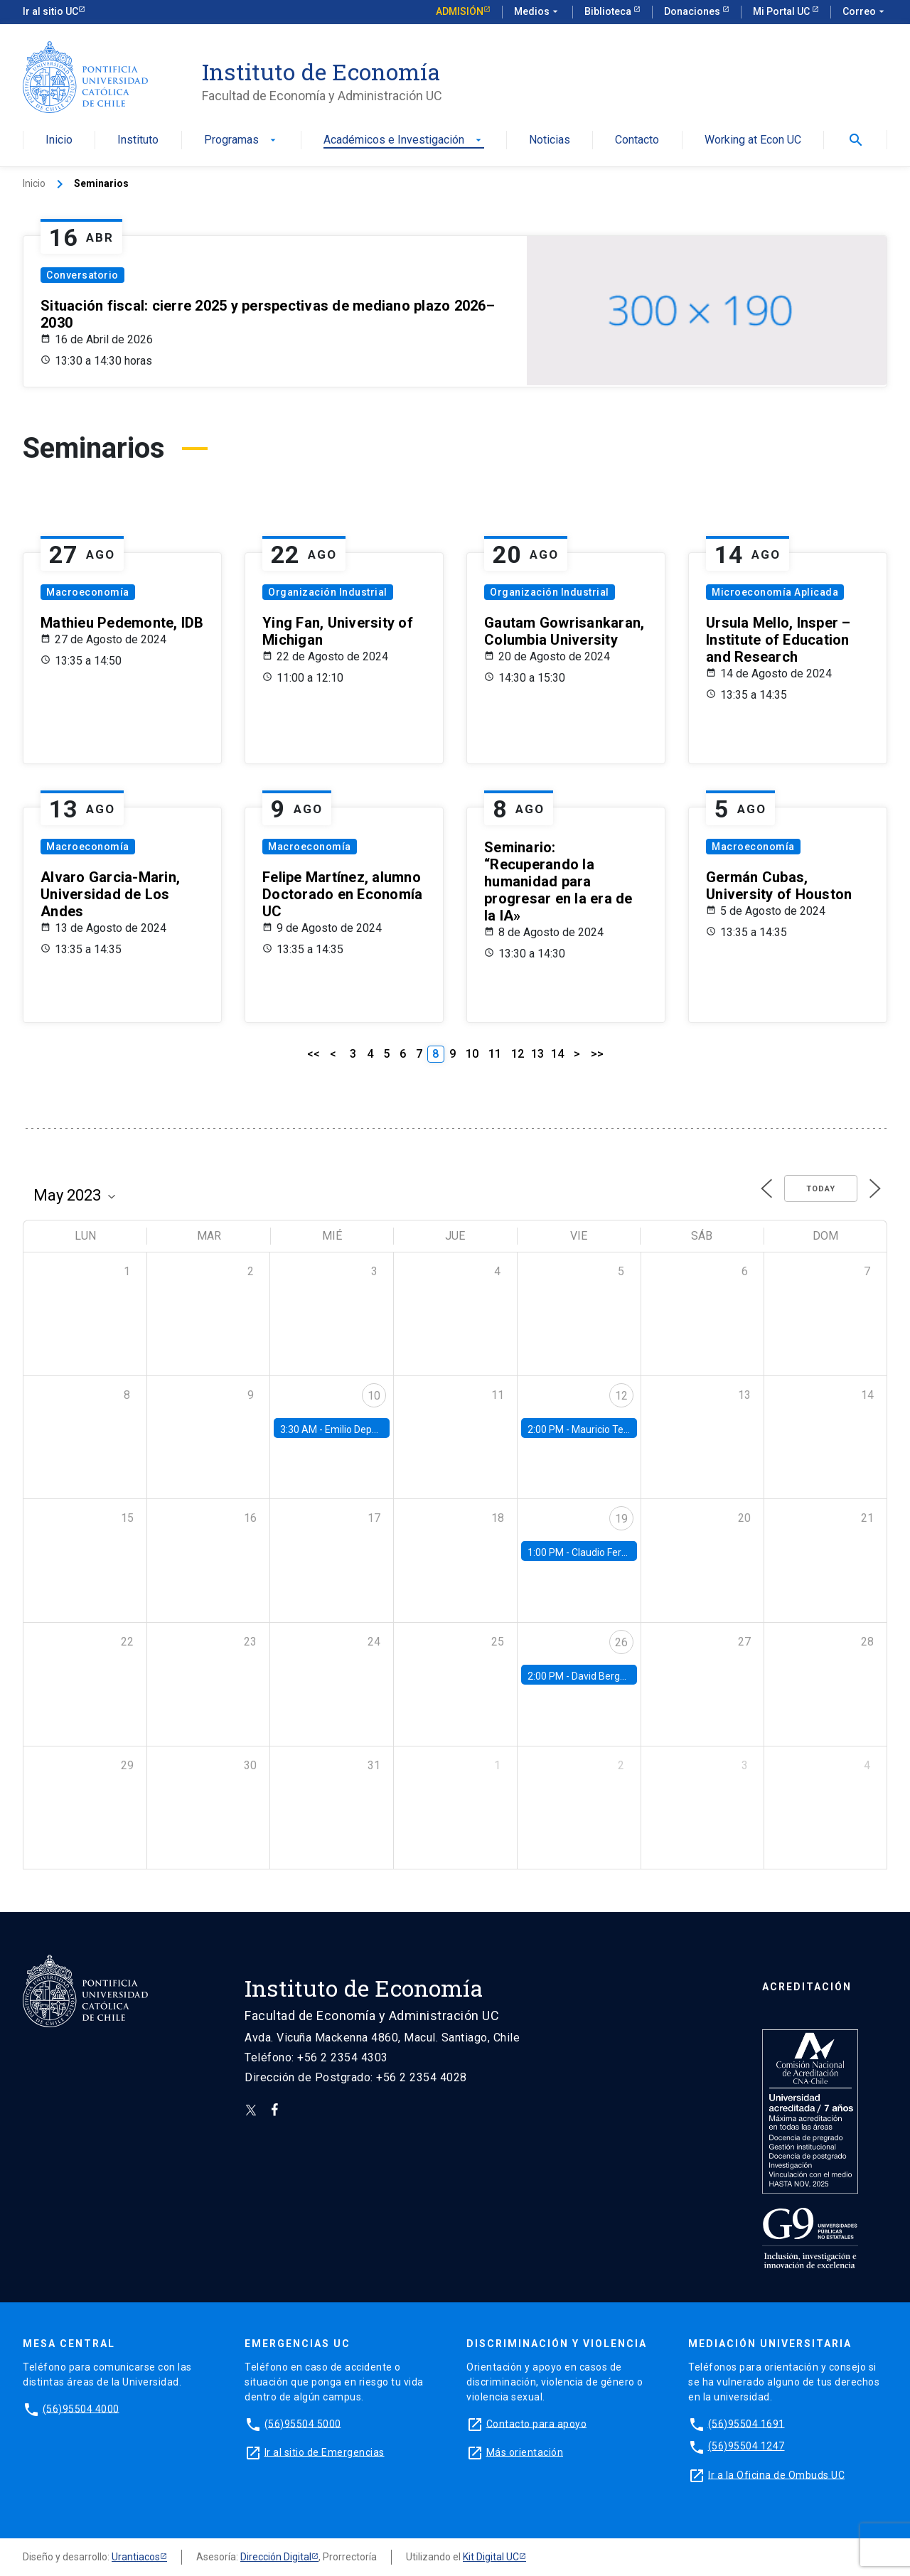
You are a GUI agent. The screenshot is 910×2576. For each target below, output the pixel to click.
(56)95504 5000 (302, 2423)
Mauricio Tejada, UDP (619, 1429)
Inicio (59, 140)
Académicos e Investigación (403, 140)
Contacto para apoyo (536, 2423)
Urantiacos (136, 2556)
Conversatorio (82, 275)
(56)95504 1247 (746, 2446)
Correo (864, 12)
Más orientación (525, 2451)
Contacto (637, 140)
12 (517, 1054)
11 (494, 1054)
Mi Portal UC (782, 11)
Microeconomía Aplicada (775, 592)
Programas (241, 140)
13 (537, 1054)
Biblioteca (608, 11)
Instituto (138, 140)
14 (557, 1054)
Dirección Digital (275, 2556)
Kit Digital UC (491, 2556)
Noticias (549, 140)
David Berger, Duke (613, 1676)
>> (597, 1054)
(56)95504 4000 (81, 2408)
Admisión (459, 11)
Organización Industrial (327, 592)
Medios (537, 12)
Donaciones (693, 11)
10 (472, 1054)
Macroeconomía (87, 592)
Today (820, 1188)
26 (621, 1642)
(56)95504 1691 (746, 2423)
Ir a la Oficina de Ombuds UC (776, 2474)
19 (621, 1518)
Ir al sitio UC (50, 11)
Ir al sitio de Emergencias (324, 2451)
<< (313, 1054)
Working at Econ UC (753, 140)
